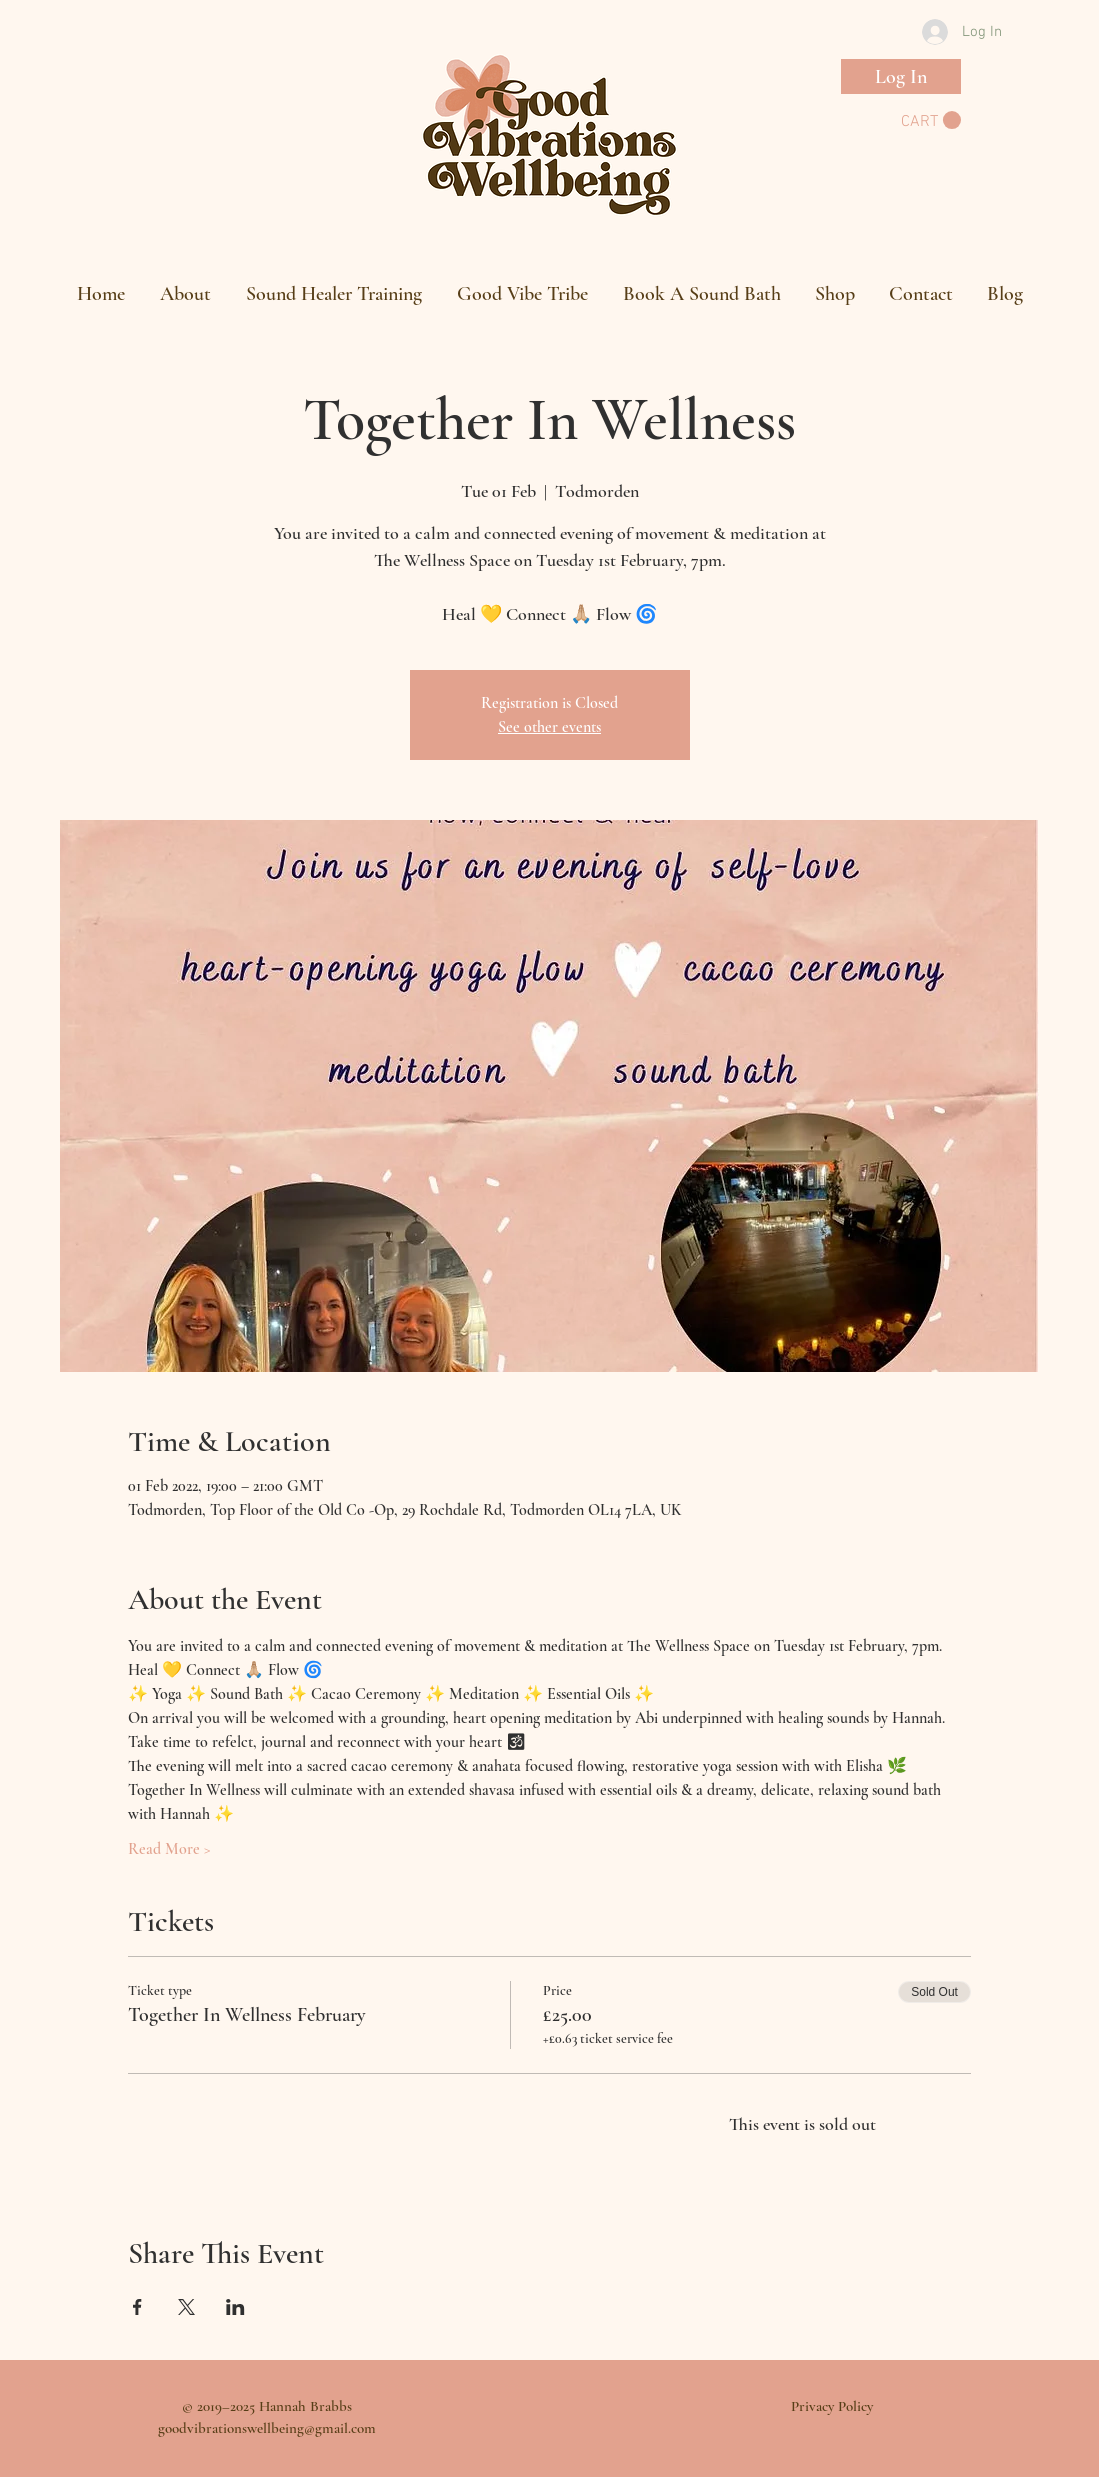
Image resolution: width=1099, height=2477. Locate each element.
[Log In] (901, 76)
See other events (549, 727)
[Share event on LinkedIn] (235, 2307)
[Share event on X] (186, 2307)
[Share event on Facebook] (137, 2307)
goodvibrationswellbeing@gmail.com (267, 2428)
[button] (931, 120)
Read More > (169, 1849)
